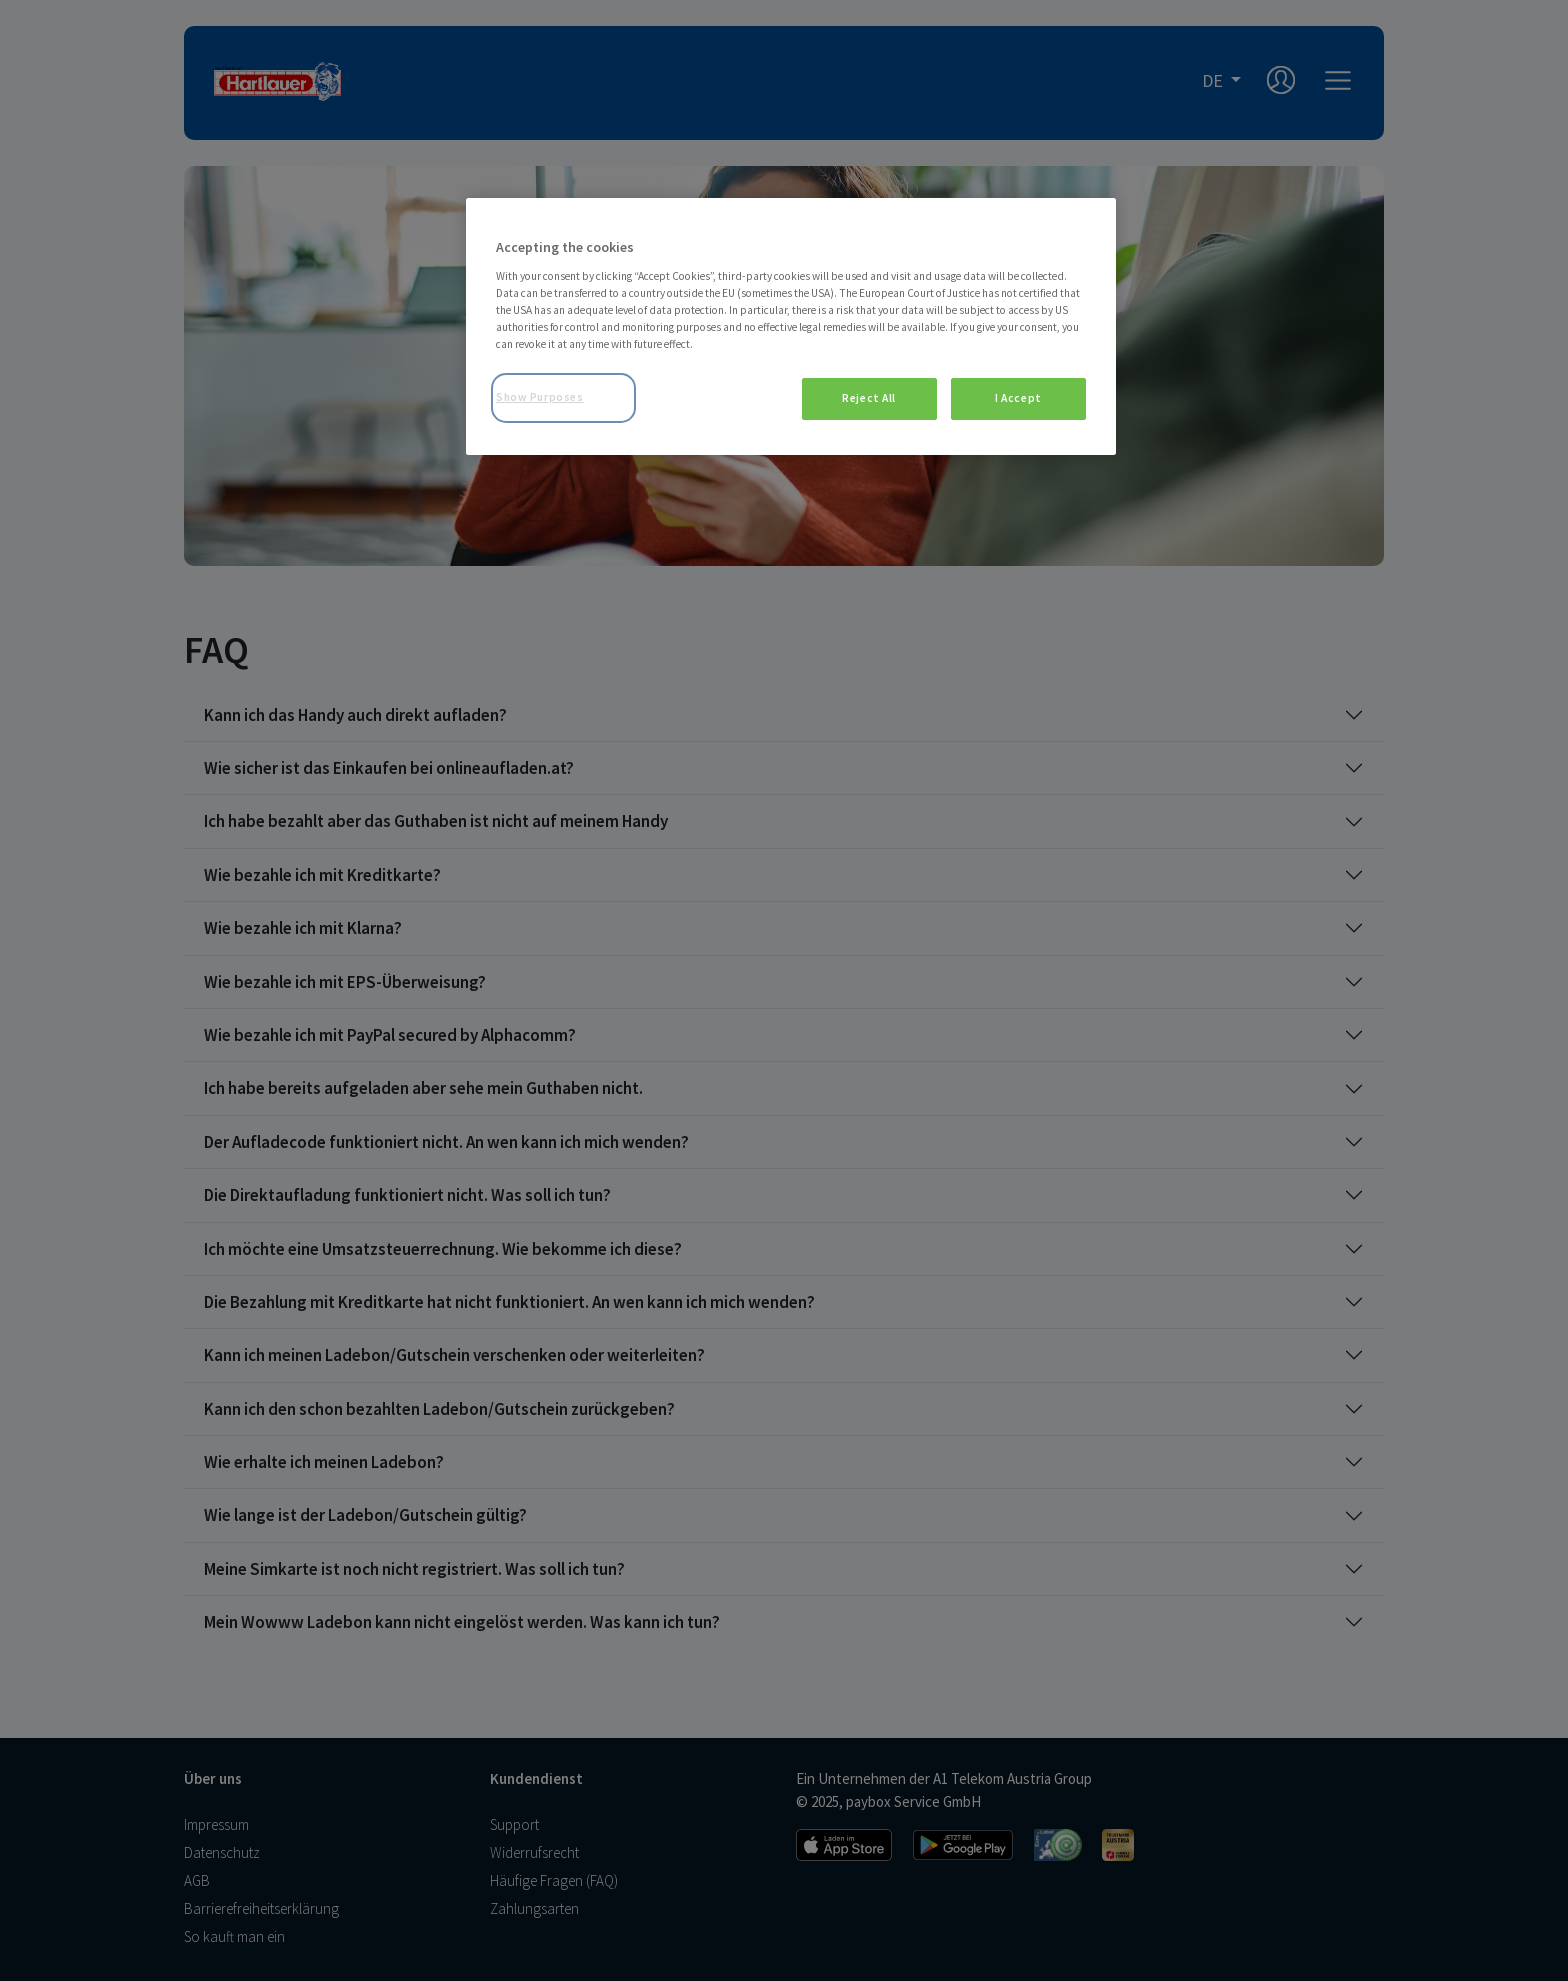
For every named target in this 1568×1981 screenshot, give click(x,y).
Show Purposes (539, 397)
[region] (791, 326)
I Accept (1018, 398)
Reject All (869, 398)
